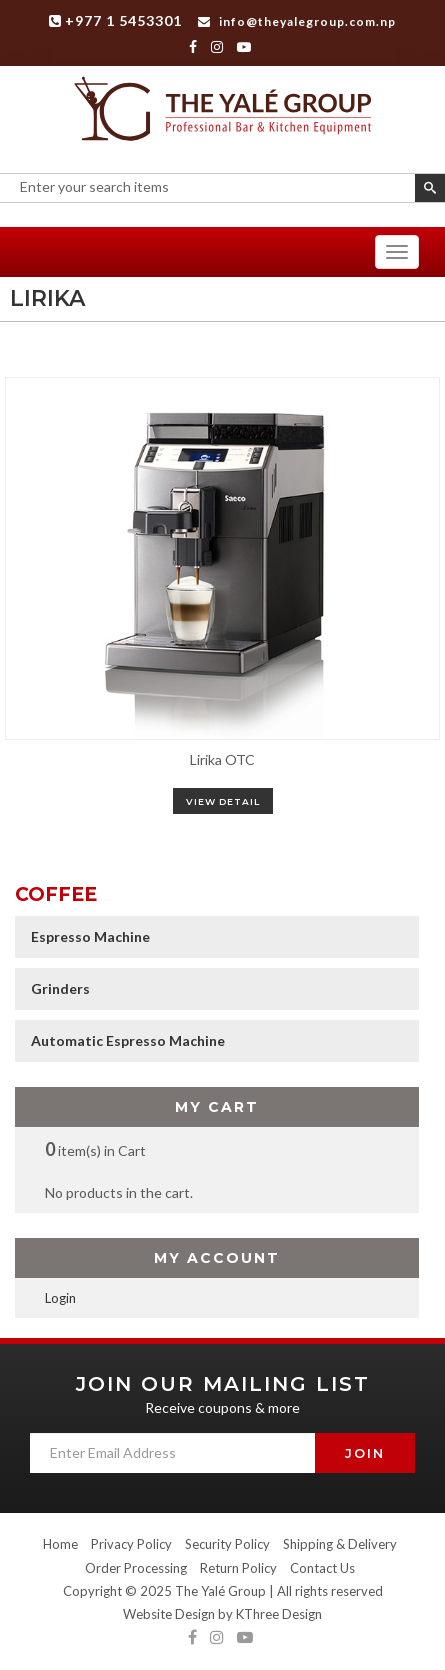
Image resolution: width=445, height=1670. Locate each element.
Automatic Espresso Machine (128, 1040)
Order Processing (136, 1568)
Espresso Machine (90, 936)
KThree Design (279, 1614)
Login (60, 1298)
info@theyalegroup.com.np (297, 21)
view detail (223, 801)
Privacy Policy (131, 1544)
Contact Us (322, 1568)
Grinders (60, 988)
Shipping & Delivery (340, 1544)
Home (60, 1544)
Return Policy (238, 1568)
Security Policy (227, 1544)
